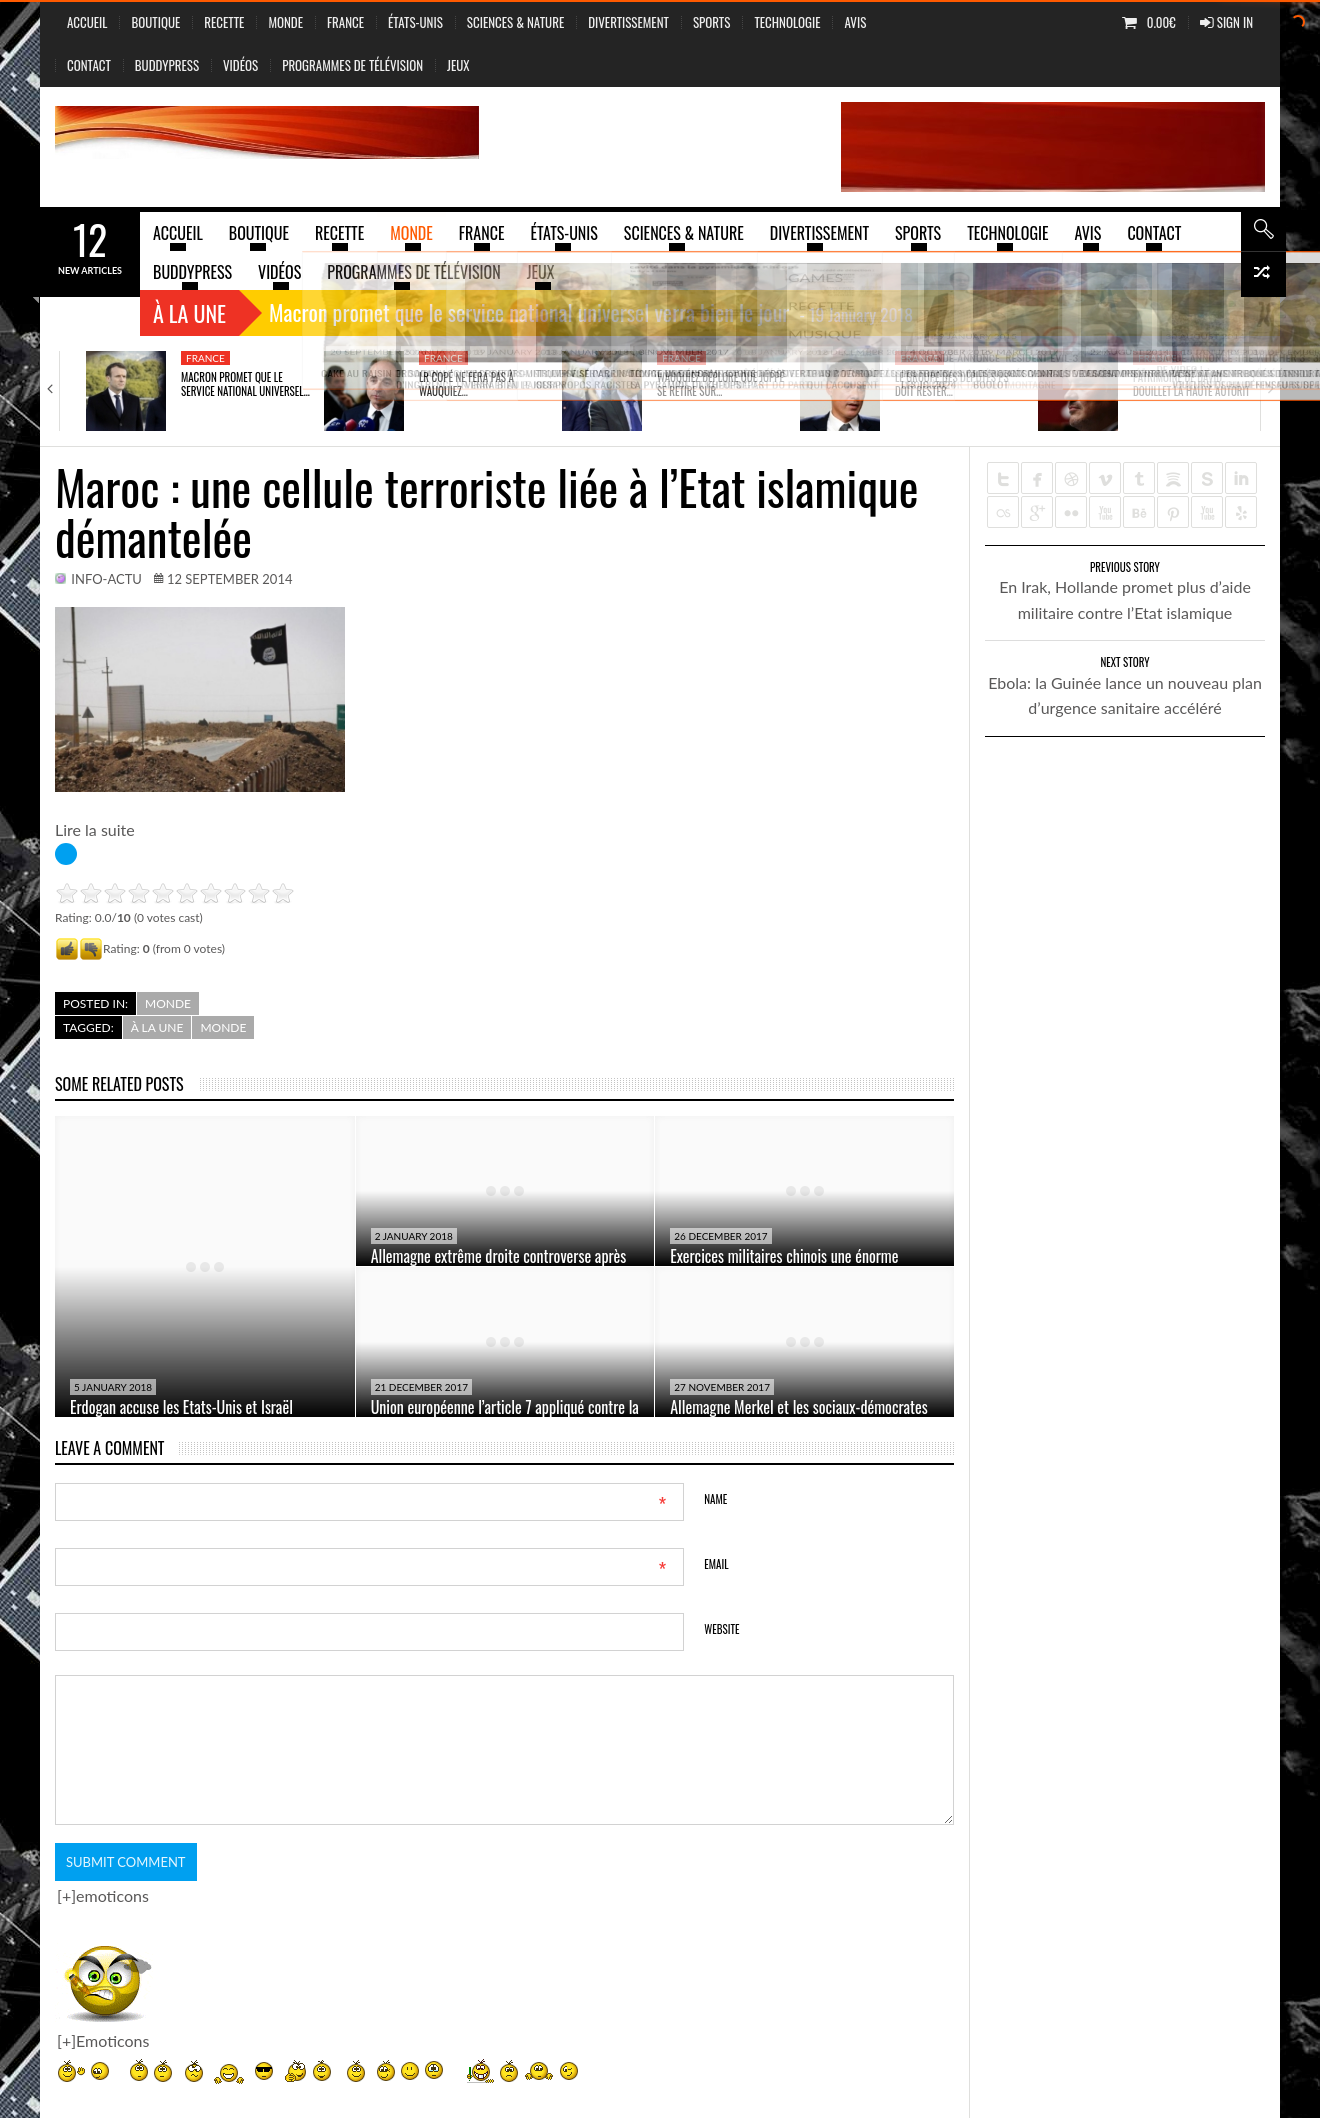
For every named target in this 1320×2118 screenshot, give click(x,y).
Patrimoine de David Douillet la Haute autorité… (1196, 384)
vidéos (240, 65)
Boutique (155, 22)
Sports (711, 22)
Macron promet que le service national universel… (245, 384)
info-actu (106, 579)
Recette (224, 22)
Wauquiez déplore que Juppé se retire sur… (720, 384)
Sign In (1226, 22)
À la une (189, 313)
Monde (285, 22)
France (345, 22)
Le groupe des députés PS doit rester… (952, 384)
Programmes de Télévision (352, 65)
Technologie (787, 22)
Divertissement (628, 22)
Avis (855, 22)
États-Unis (415, 22)
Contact (89, 65)
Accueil (87, 22)
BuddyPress (167, 65)
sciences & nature (515, 22)
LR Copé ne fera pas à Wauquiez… (466, 384)
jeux (458, 65)
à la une (157, 1027)
